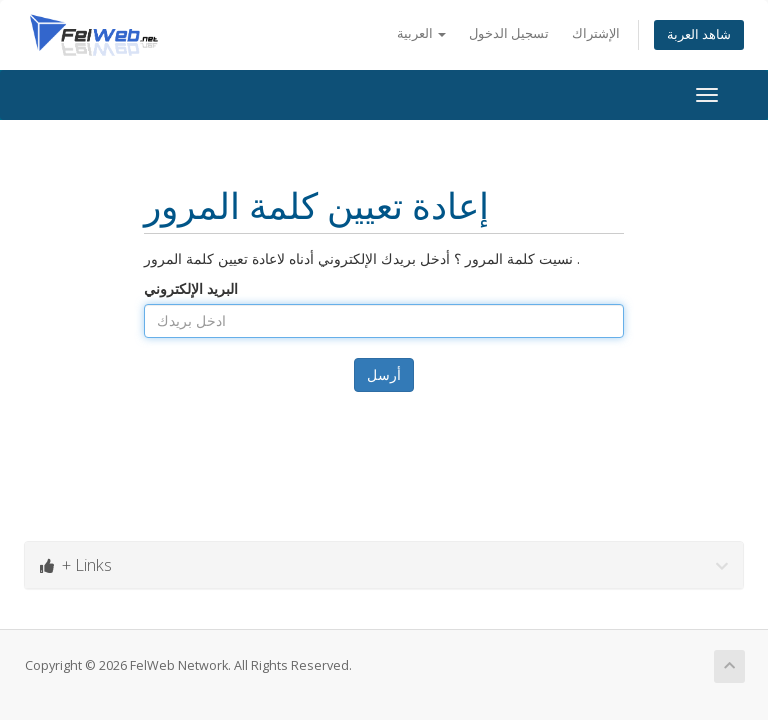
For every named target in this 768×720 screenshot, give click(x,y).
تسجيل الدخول (509, 33)
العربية (421, 33)
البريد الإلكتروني (191, 288)
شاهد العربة (699, 34)
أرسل (384, 374)
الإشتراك (596, 33)
